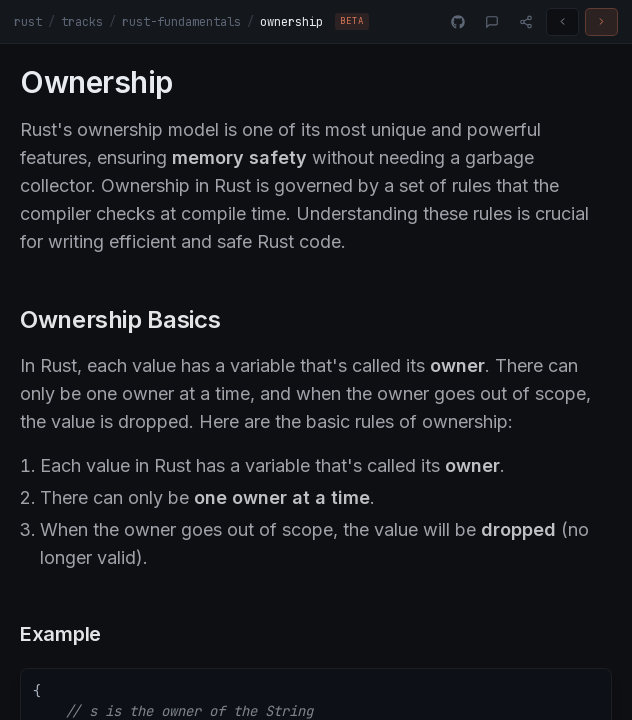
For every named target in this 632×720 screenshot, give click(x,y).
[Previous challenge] (562, 22)
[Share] (526, 22)
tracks (82, 22)
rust (28, 22)
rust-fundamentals (181, 22)
